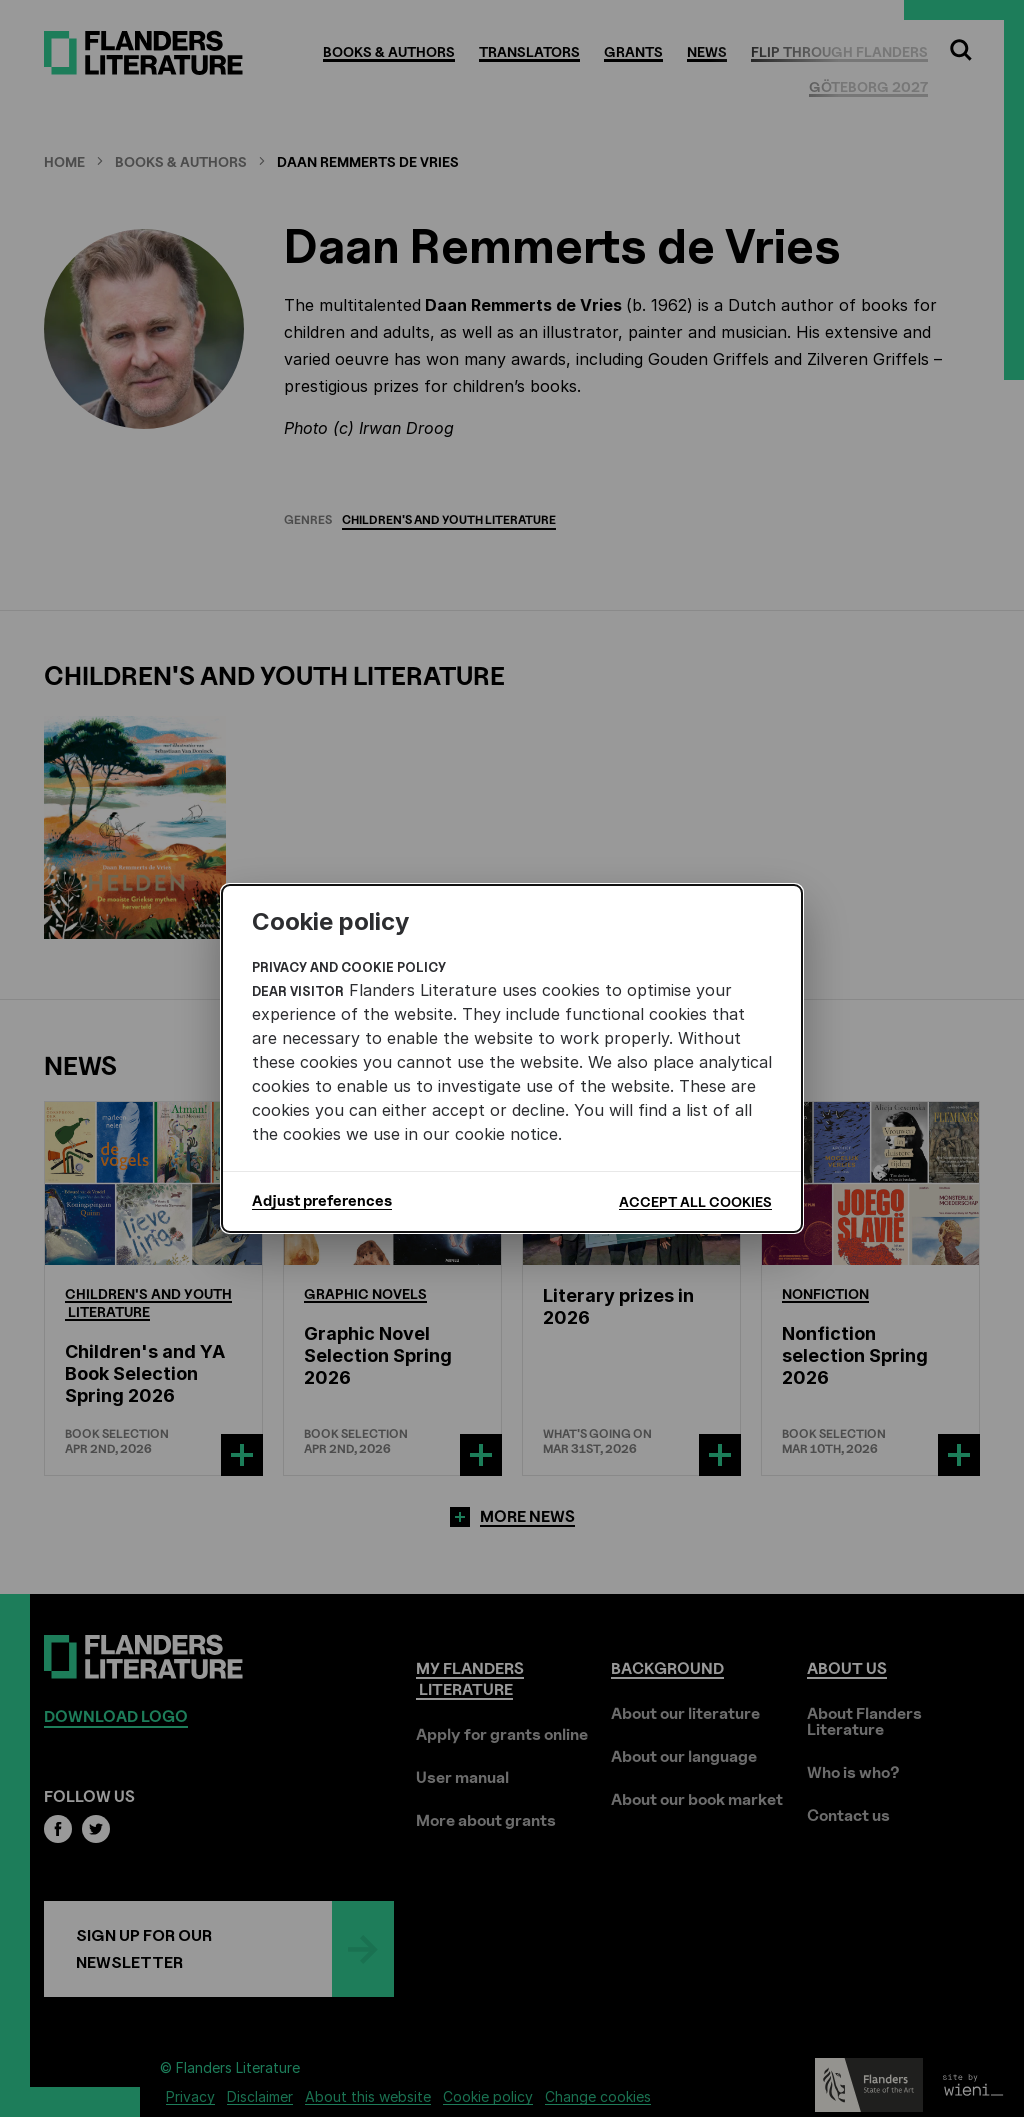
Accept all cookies (695, 1201)
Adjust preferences (322, 1201)
